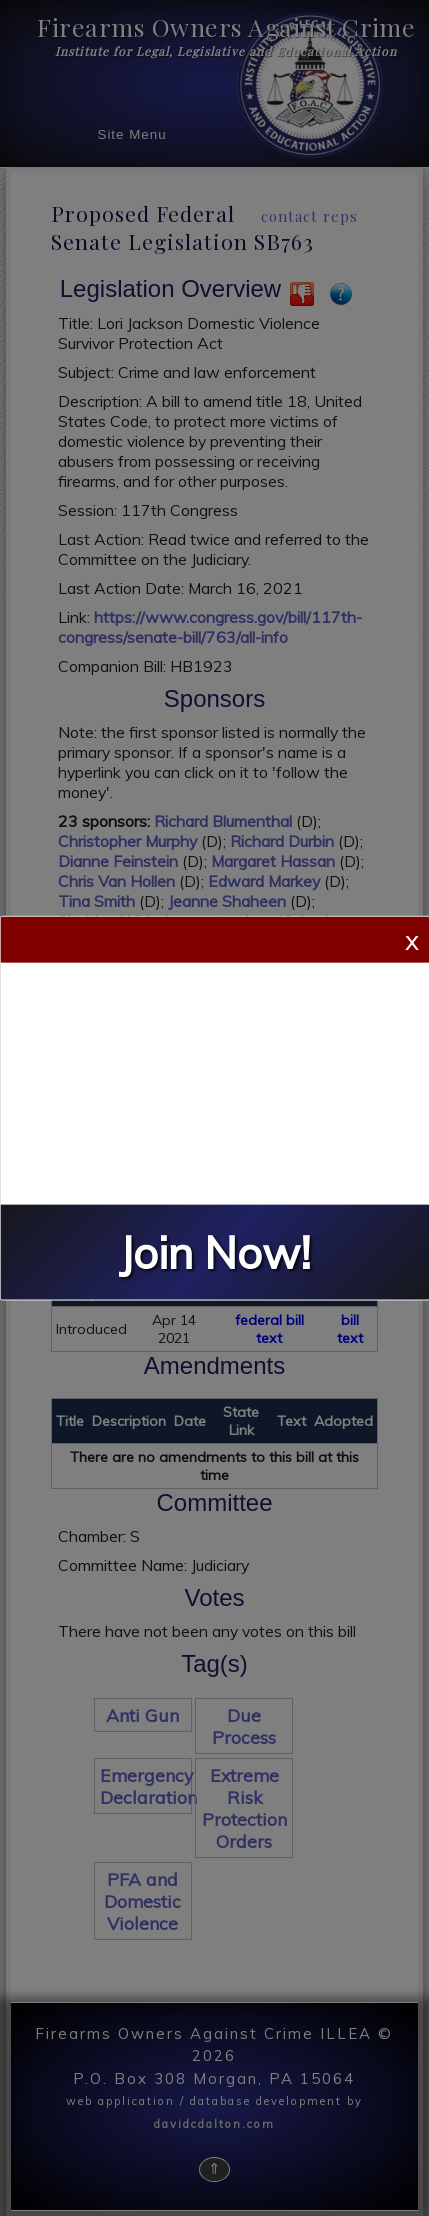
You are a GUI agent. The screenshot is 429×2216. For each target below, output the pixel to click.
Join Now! (215, 1251)
